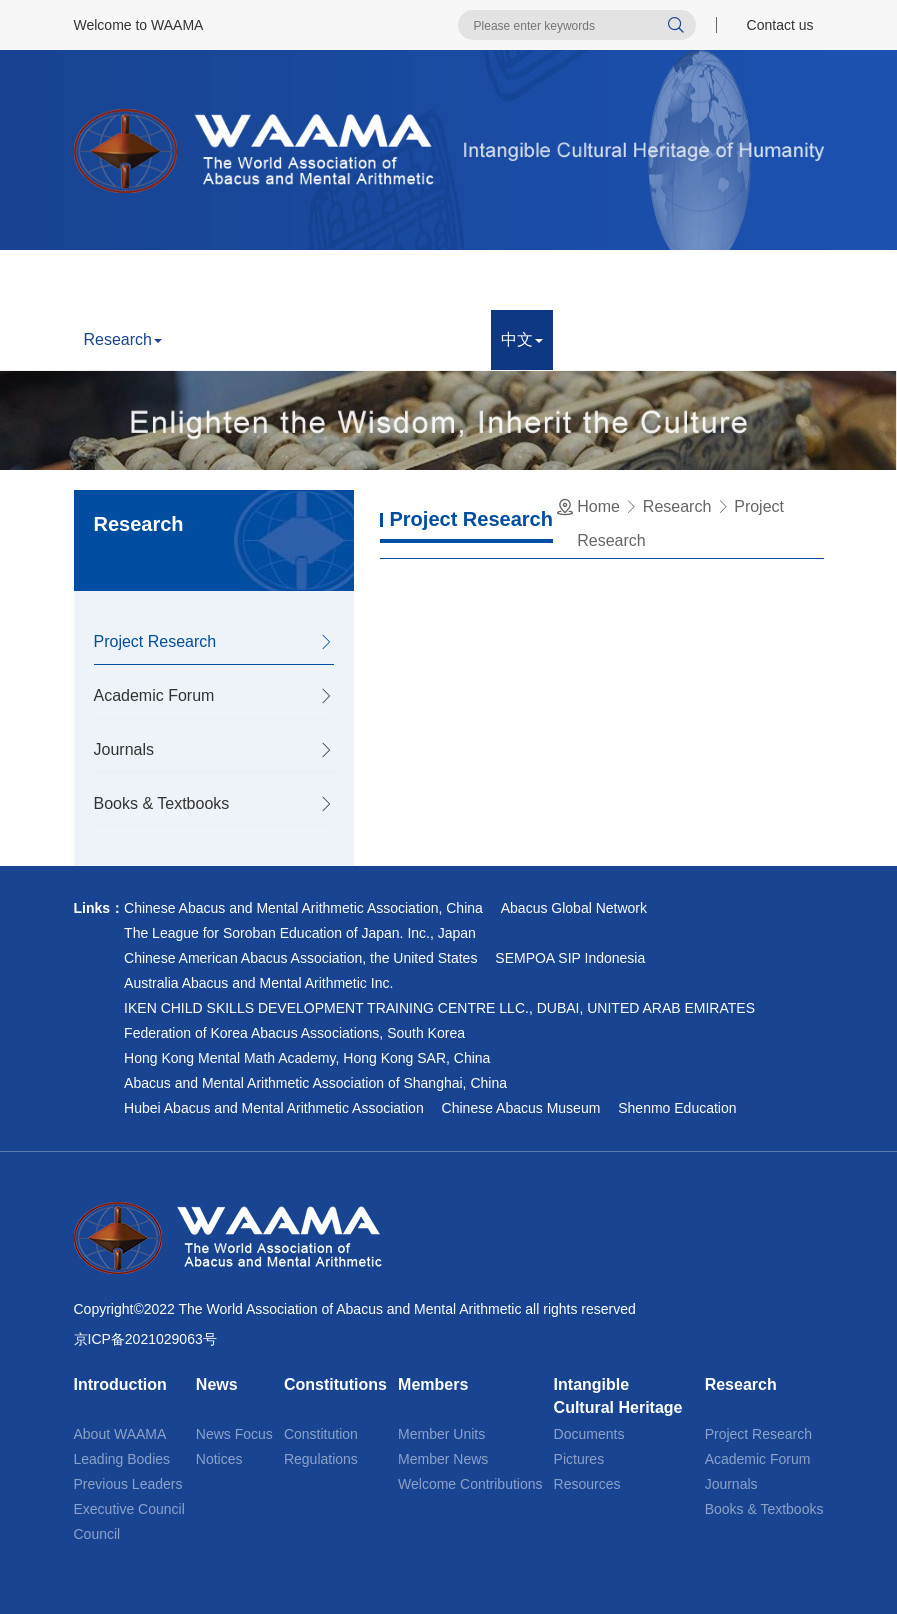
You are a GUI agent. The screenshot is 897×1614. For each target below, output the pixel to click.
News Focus (234, 1434)
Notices (219, 1459)
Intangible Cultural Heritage (661, 279)
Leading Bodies (122, 1459)
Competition (326, 339)
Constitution (321, 1434)
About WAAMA (120, 1434)
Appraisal (220, 339)
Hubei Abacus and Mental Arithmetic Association (274, 1108)
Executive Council (129, 1509)
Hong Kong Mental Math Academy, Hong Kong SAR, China (307, 1058)
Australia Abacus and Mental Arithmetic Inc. (258, 983)
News (295, 279)
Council (97, 1534)
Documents (589, 1434)
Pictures (579, 1459)
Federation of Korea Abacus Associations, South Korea (294, 1033)
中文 (522, 339)
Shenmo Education (677, 1108)
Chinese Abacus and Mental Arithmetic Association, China (303, 908)
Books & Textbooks (162, 803)
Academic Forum (154, 695)
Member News (443, 1459)
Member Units (441, 1434)
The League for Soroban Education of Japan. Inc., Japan (300, 933)
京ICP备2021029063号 (145, 1339)
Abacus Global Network (574, 908)
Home (110, 279)
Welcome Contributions (470, 1484)
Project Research (155, 641)
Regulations (321, 1459)
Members (500, 279)
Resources (587, 1484)
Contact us (780, 25)
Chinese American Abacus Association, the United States (300, 958)
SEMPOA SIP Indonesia (570, 958)
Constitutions (391, 279)
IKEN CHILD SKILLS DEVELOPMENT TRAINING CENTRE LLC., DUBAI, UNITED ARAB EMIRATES (439, 1008)
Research (123, 339)
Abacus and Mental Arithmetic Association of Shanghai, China (315, 1083)
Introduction (203, 279)
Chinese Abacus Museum (521, 1108)
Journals (124, 749)
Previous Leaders (128, 1484)
